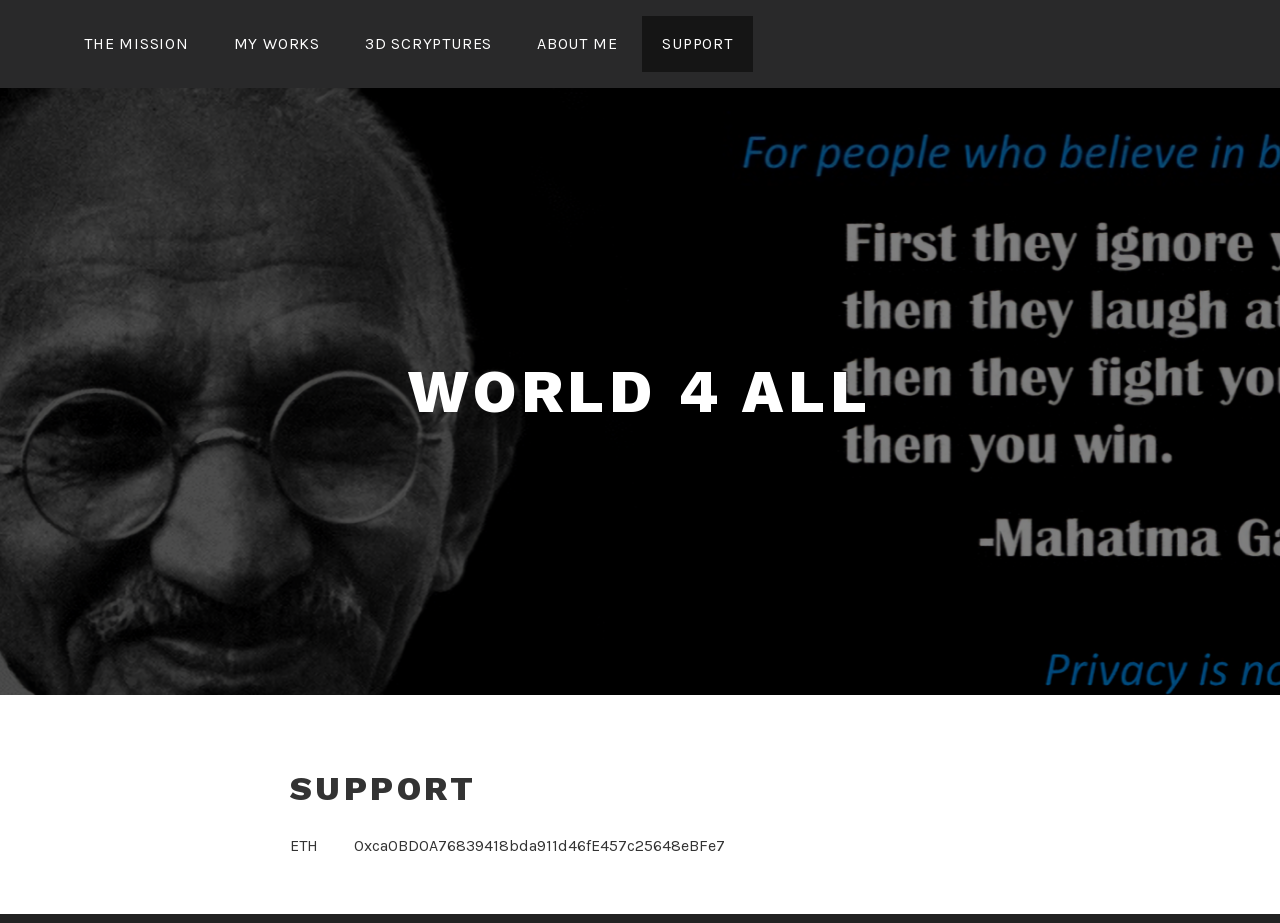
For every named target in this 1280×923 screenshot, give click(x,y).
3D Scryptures (428, 43)
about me (577, 43)
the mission (136, 43)
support (697, 43)
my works (277, 43)
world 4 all (640, 391)
